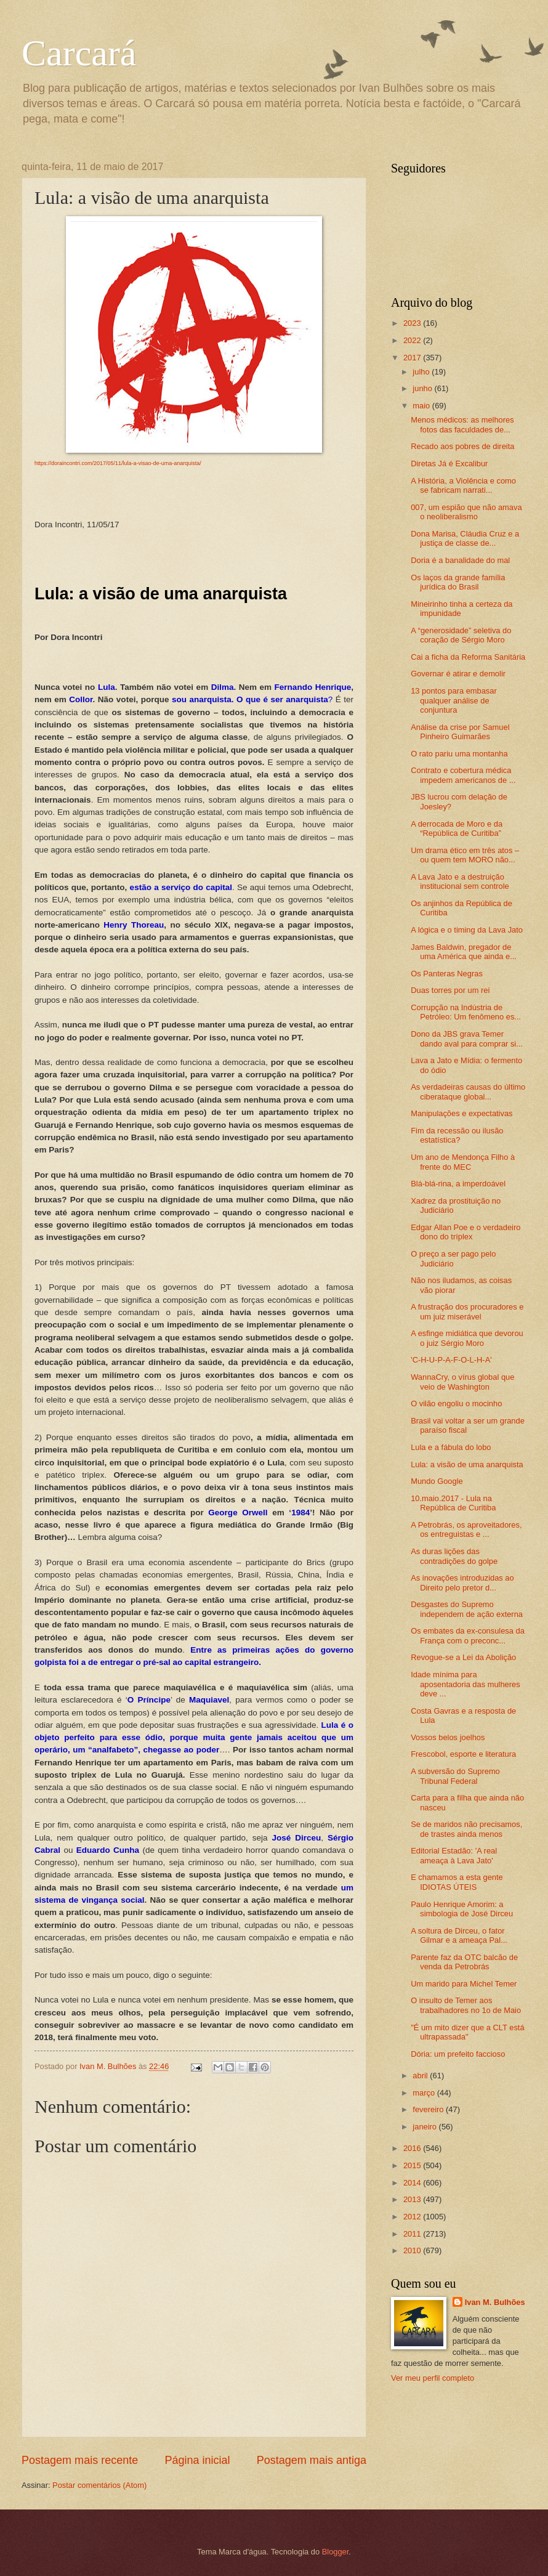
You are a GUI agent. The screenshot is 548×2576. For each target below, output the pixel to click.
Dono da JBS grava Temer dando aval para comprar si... (467, 1038)
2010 (413, 2250)
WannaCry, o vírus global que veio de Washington (462, 1381)
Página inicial (197, 2460)
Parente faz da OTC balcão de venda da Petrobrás (464, 1962)
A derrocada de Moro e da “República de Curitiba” (456, 828)
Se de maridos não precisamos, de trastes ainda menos (466, 1829)
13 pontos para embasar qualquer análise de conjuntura (454, 700)
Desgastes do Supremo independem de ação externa (467, 1609)
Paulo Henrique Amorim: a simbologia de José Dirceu (462, 1909)
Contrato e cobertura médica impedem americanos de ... (463, 775)
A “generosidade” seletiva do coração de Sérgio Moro (461, 635)
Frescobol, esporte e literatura (463, 1754)
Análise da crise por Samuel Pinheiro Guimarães (460, 732)
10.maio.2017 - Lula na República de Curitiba (453, 1503)
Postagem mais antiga (311, 2460)
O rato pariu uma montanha (459, 753)
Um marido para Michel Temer (464, 1983)
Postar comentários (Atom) (99, 2485)
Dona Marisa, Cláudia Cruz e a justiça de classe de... (465, 538)
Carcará (79, 53)
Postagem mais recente (80, 2460)
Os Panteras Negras (447, 973)
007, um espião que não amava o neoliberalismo (466, 512)
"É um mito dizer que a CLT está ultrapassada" (467, 2032)
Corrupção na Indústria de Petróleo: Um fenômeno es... (466, 1012)
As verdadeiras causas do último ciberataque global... (468, 1091)
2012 (413, 2216)
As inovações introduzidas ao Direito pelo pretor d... (462, 1582)
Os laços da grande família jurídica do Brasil (458, 582)
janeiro (425, 2126)
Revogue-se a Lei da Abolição (463, 1657)
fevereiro (429, 2109)
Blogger (335, 2551)
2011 (413, 2233)
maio (422, 405)
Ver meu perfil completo (432, 2378)
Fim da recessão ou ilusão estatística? (457, 1135)
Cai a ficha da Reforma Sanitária (468, 657)
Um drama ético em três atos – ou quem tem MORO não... (465, 855)
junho (423, 388)
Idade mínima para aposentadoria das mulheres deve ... (465, 1684)
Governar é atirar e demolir (458, 673)
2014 (413, 2182)
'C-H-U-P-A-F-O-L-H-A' (451, 1359)
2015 (413, 2165)
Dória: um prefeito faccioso (458, 2054)
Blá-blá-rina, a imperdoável (458, 1183)
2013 (413, 2199)
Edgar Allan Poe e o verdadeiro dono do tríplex (465, 1232)
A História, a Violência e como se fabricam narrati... (463, 485)
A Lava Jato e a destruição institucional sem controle (460, 881)
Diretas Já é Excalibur (449, 463)
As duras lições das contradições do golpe (454, 1556)
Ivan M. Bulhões (495, 2302)
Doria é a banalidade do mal (460, 560)
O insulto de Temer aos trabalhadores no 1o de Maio (466, 2005)
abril (421, 2075)
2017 (413, 357)
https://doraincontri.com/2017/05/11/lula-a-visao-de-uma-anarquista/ (117, 463)
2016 (413, 2148)
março (425, 2092)
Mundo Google (436, 1481)
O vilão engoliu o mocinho (456, 1403)
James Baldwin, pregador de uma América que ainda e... (464, 951)
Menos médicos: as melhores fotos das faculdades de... (462, 424)
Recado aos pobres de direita (462, 446)
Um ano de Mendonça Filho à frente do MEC (463, 1161)
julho (422, 371)
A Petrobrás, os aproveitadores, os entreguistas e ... (466, 1529)
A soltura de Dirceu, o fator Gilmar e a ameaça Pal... (459, 1935)
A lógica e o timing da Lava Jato (467, 929)
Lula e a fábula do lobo (451, 1447)
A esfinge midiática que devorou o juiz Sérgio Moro (467, 1338)
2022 (413, 340)
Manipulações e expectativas (461, 1113)
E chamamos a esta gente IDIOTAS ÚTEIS (457, 1882)
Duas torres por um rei (450, 990)
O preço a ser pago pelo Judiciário (453, 1258)
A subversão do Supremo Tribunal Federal (455, 1776)
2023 (413, 323)
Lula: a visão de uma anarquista (467, 1464)
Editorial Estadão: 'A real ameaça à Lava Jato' (454, 1855)
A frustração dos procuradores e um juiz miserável (467, 1311)
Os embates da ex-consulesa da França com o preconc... (468, 1635)
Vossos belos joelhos (448, 1737)
